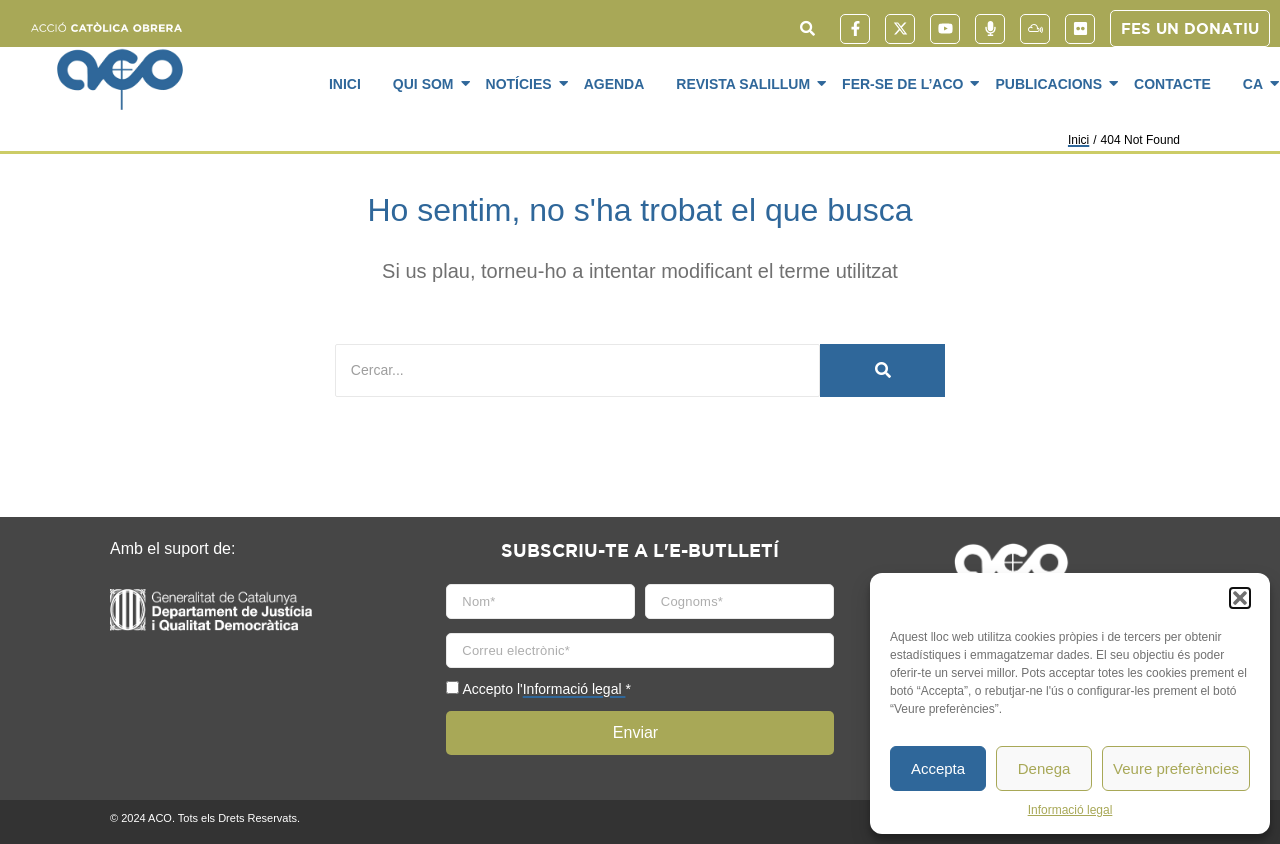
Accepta (938, 768)
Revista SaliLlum (746, 83)
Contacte (1172, 84)
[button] (1240, 598)
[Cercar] (577, 370)
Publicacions (1052, 83)
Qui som (427, 83)
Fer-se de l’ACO (906, 83)
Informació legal (1070, 810)
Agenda (614, 84)
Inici (345, 84)
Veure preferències (1176, 768)
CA (1256, 83)
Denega (1044, 768)
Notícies (522, 83)
